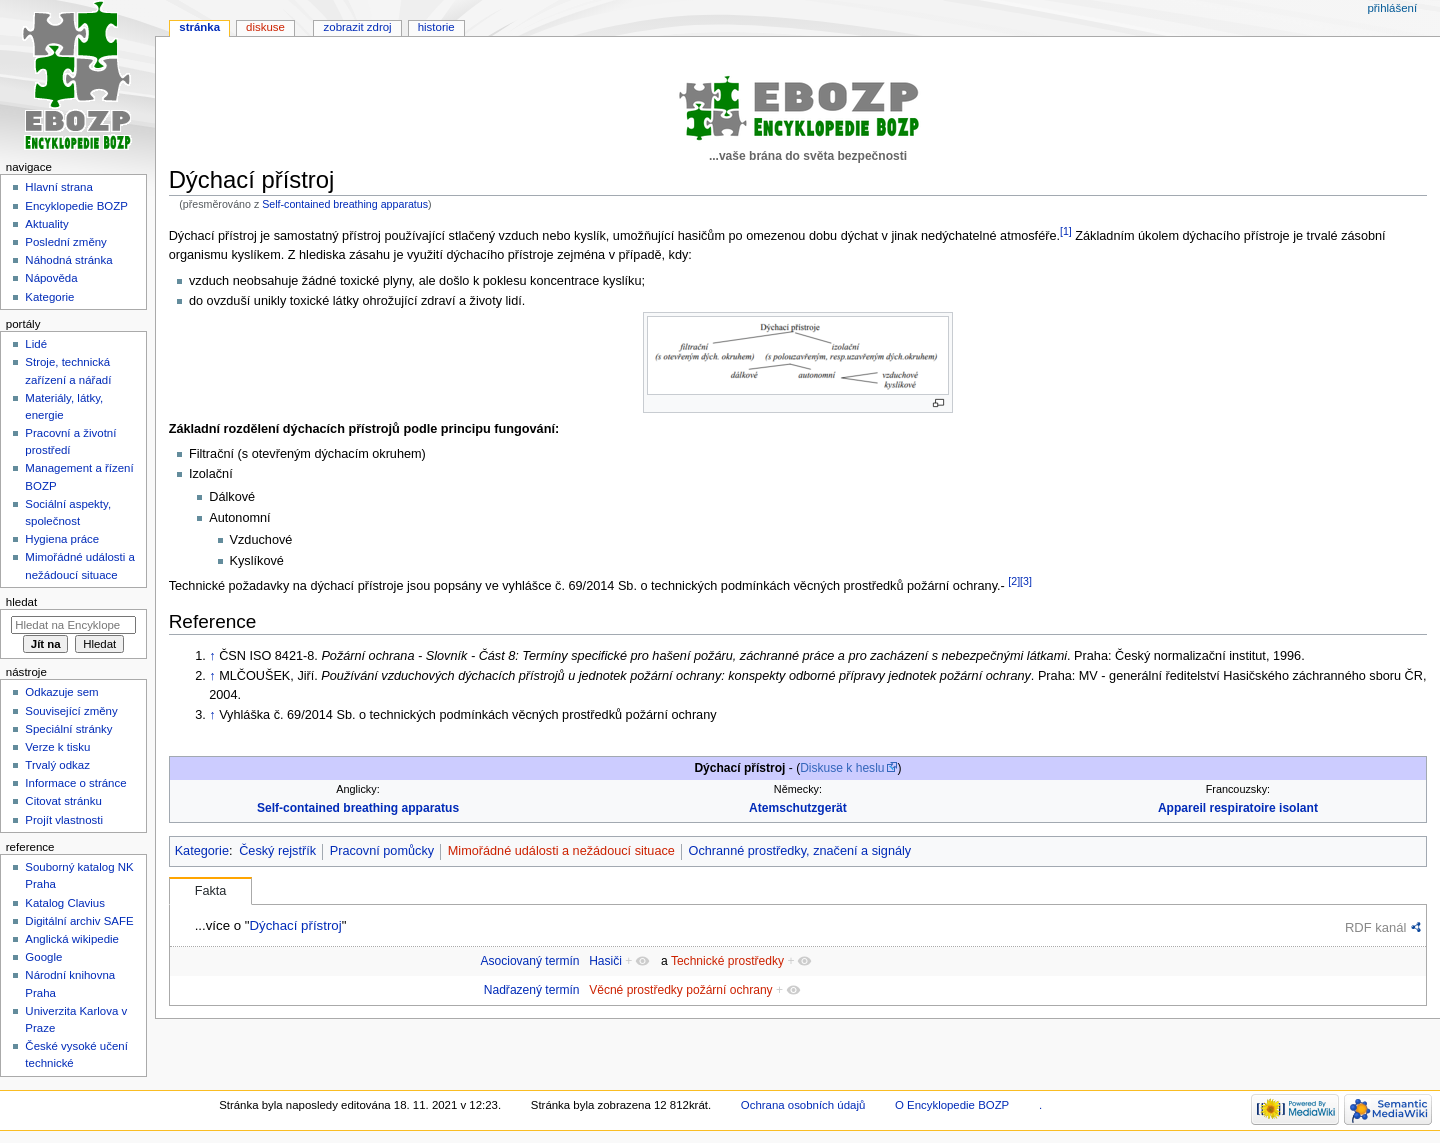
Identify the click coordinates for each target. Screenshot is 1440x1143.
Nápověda (51, 278)
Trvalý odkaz (57, 765)
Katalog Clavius (65, 903)
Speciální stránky (68, 729)
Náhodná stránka (68, 260)
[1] (1066, 231)
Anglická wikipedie (72, 939)
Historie (436, 27)
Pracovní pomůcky (382, 851)
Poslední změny (66, 242)
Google (43, 957)
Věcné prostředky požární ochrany (680, 990)
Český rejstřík (277, 851)
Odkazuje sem (61, 692)
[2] (1014, 581)
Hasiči (605, 961)
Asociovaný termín (529, 961)
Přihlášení (1392, 8)
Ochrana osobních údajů (803, 1105)
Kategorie (202, 851)
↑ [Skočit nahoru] (212, 656)
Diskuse (265, 27)
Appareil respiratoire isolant (1238, 808)
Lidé (36, 344)
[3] (1026, 581)
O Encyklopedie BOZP (952, 1105)
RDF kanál (1375, 927)
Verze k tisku (57, 747)
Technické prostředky (727, 961)
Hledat (21, 602)
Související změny (71, 711)
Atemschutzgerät (798, 808)
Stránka (199, 27)
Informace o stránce (75, 783)
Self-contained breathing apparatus (345, 204)
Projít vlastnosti (64, 820)
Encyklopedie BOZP (76, 206)
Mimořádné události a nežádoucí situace (561, 851)
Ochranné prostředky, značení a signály (800, 851)
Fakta (211, 891)
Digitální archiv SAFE (79, 921)
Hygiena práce (62, 539)
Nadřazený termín (532, 990)
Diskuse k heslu (842, 768)
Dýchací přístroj (295, 925)
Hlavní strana (58, 187)
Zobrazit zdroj (358, 27)
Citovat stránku (63, 801)
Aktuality (46, 224)
